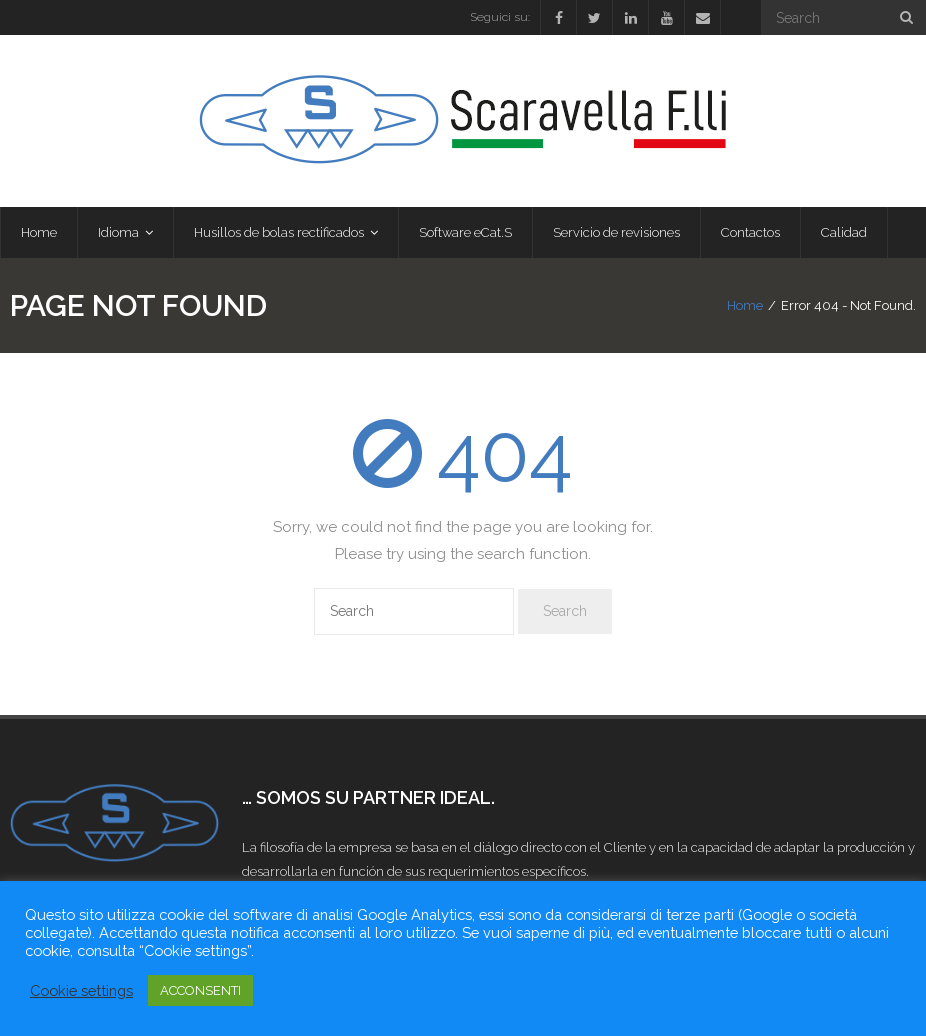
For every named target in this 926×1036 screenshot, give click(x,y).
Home (745, 305)
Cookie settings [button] (81, 990)
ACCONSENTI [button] (200, 990)
